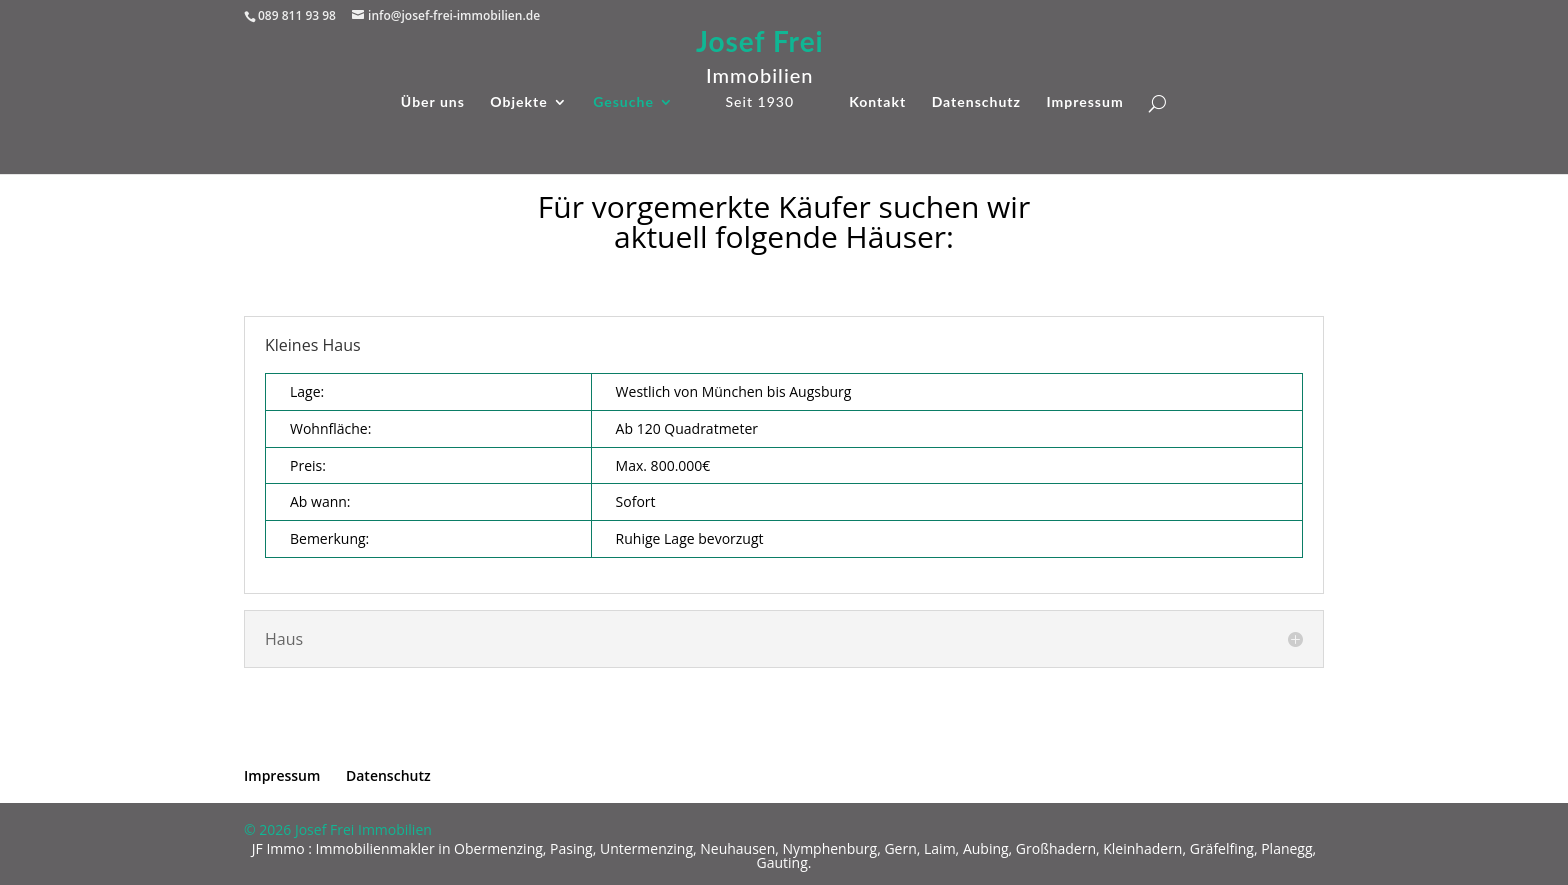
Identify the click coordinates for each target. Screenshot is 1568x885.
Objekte (518, 102)
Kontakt (877, 102)
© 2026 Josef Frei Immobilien (338, 829)
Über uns (433, 102)
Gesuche (623, 102)
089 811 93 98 (297, 15)
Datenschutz (976, 102)
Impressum (1084, 102)
